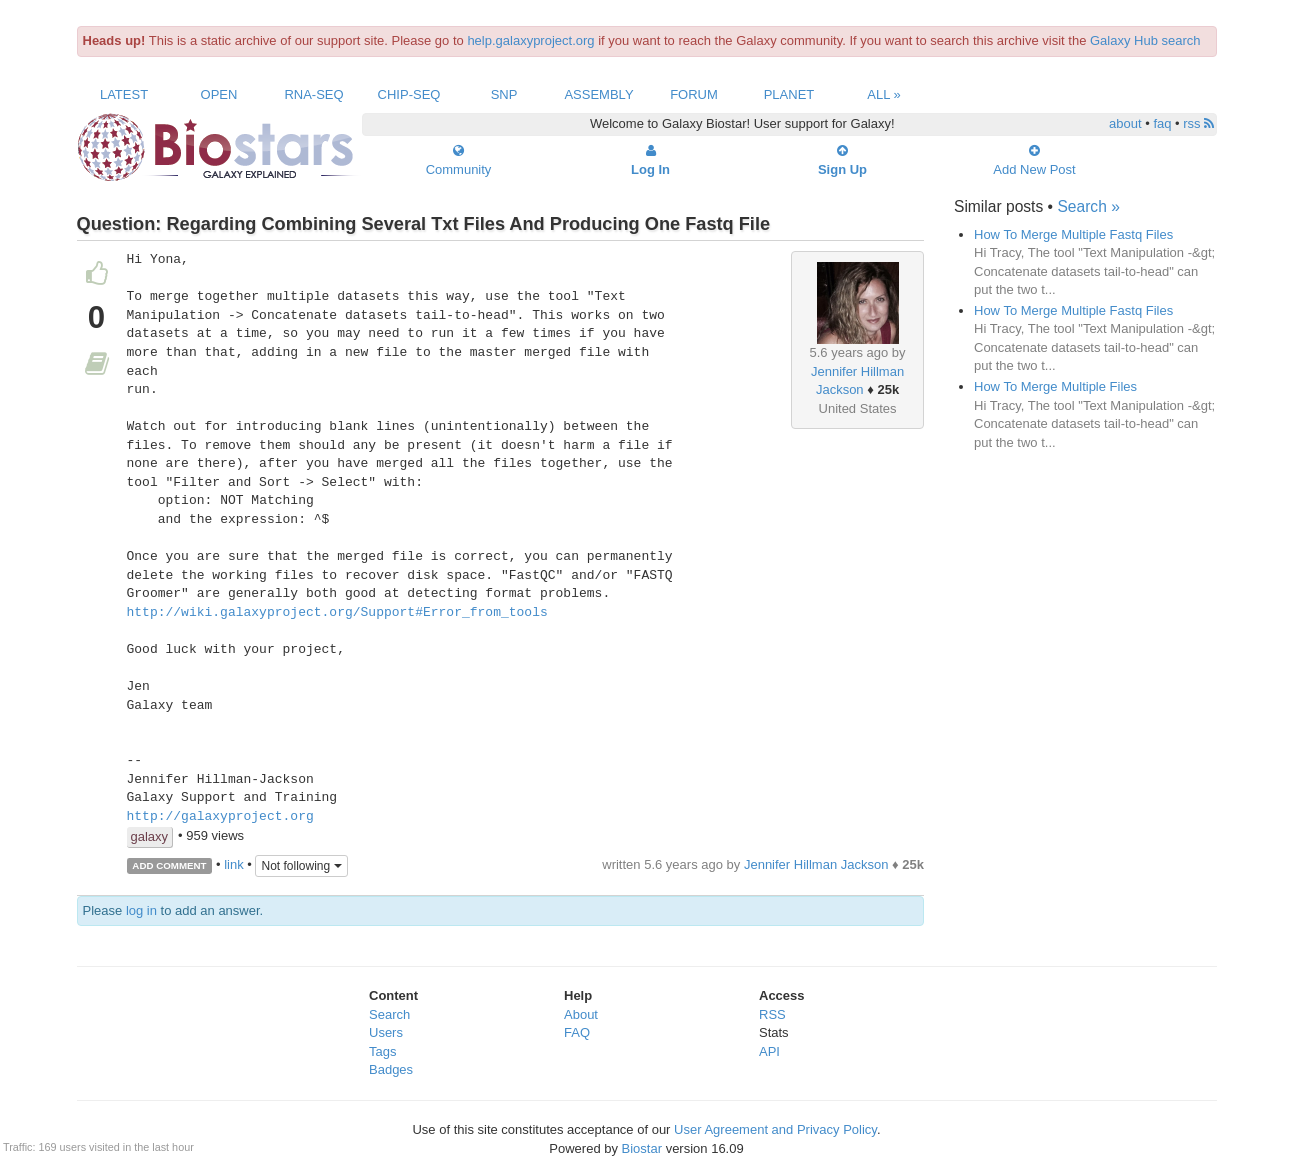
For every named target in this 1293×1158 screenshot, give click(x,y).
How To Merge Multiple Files (1055, 386)
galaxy (150, 836)
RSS (772, 1014)
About (581, 1014)
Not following (301, 866)
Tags (382, 1051)
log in (141, 910)
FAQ (577, 1032)
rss (1198, 123)
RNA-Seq (313, 94)
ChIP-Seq (409, 94)
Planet (789, 94)
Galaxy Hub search (1145, 40)
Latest (124, 94)
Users (386, 1032)
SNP (504, 94)
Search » (1088, 206)
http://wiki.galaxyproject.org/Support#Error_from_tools (337, 613)
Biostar (642, 1148)
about (1125, 123)
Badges (391, 1069)
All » (884, 94)
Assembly (598, 94)
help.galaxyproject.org (530, 40)
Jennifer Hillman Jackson (816, 864)
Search (389, 1014)
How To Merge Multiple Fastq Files (1073, 234)
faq (1162, 123)
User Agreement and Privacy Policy (775, 1129)
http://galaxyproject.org (220, 817)
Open (219, 94)
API (769, 1051)
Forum (694, 94)
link (234, 864)
